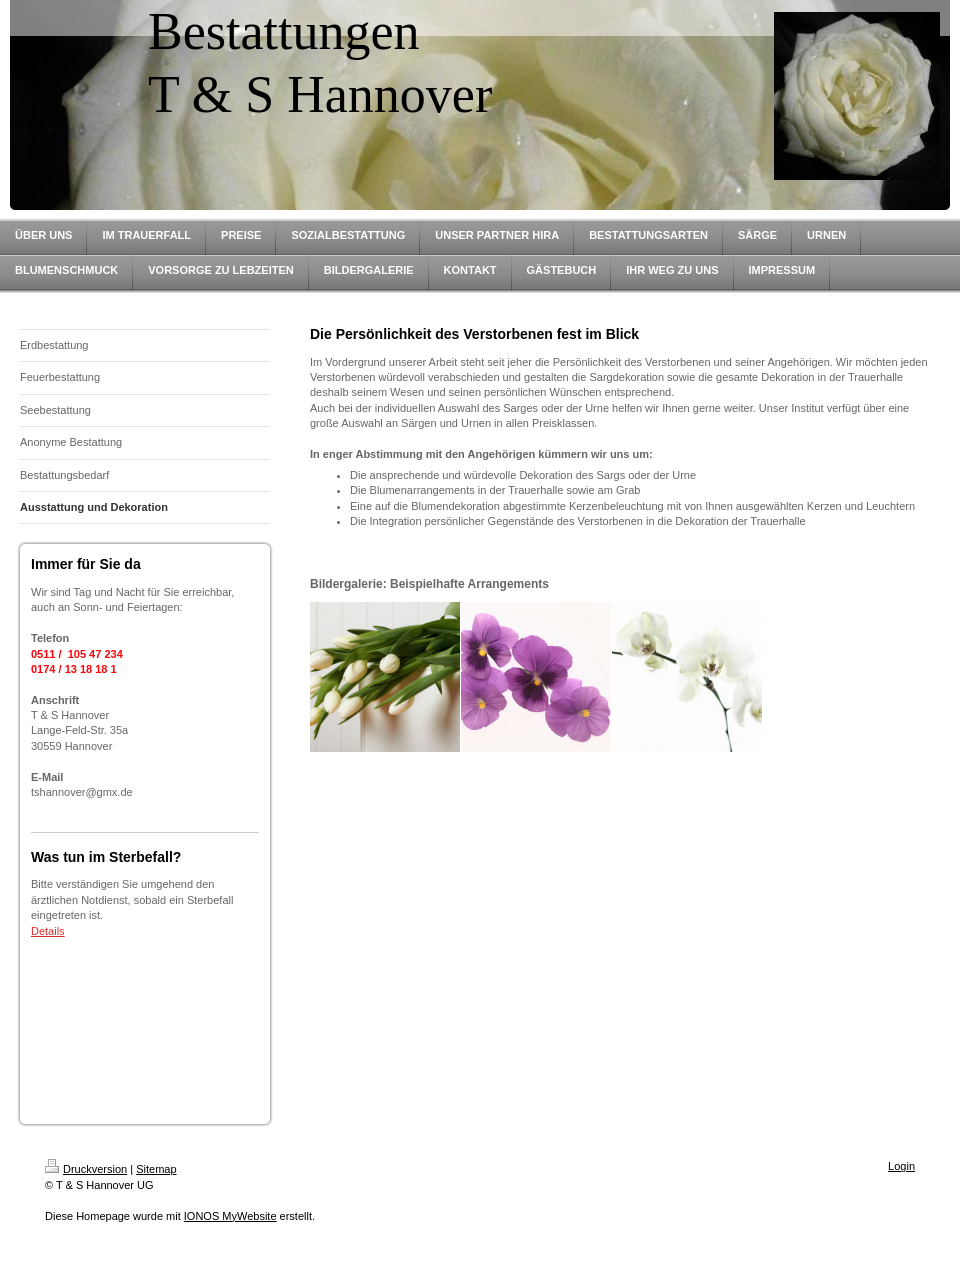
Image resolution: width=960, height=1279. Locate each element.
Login (901, 1166)
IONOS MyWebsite (230, 1216)
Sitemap (156, 1169)
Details (48, 931)
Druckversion (86, 1169)
